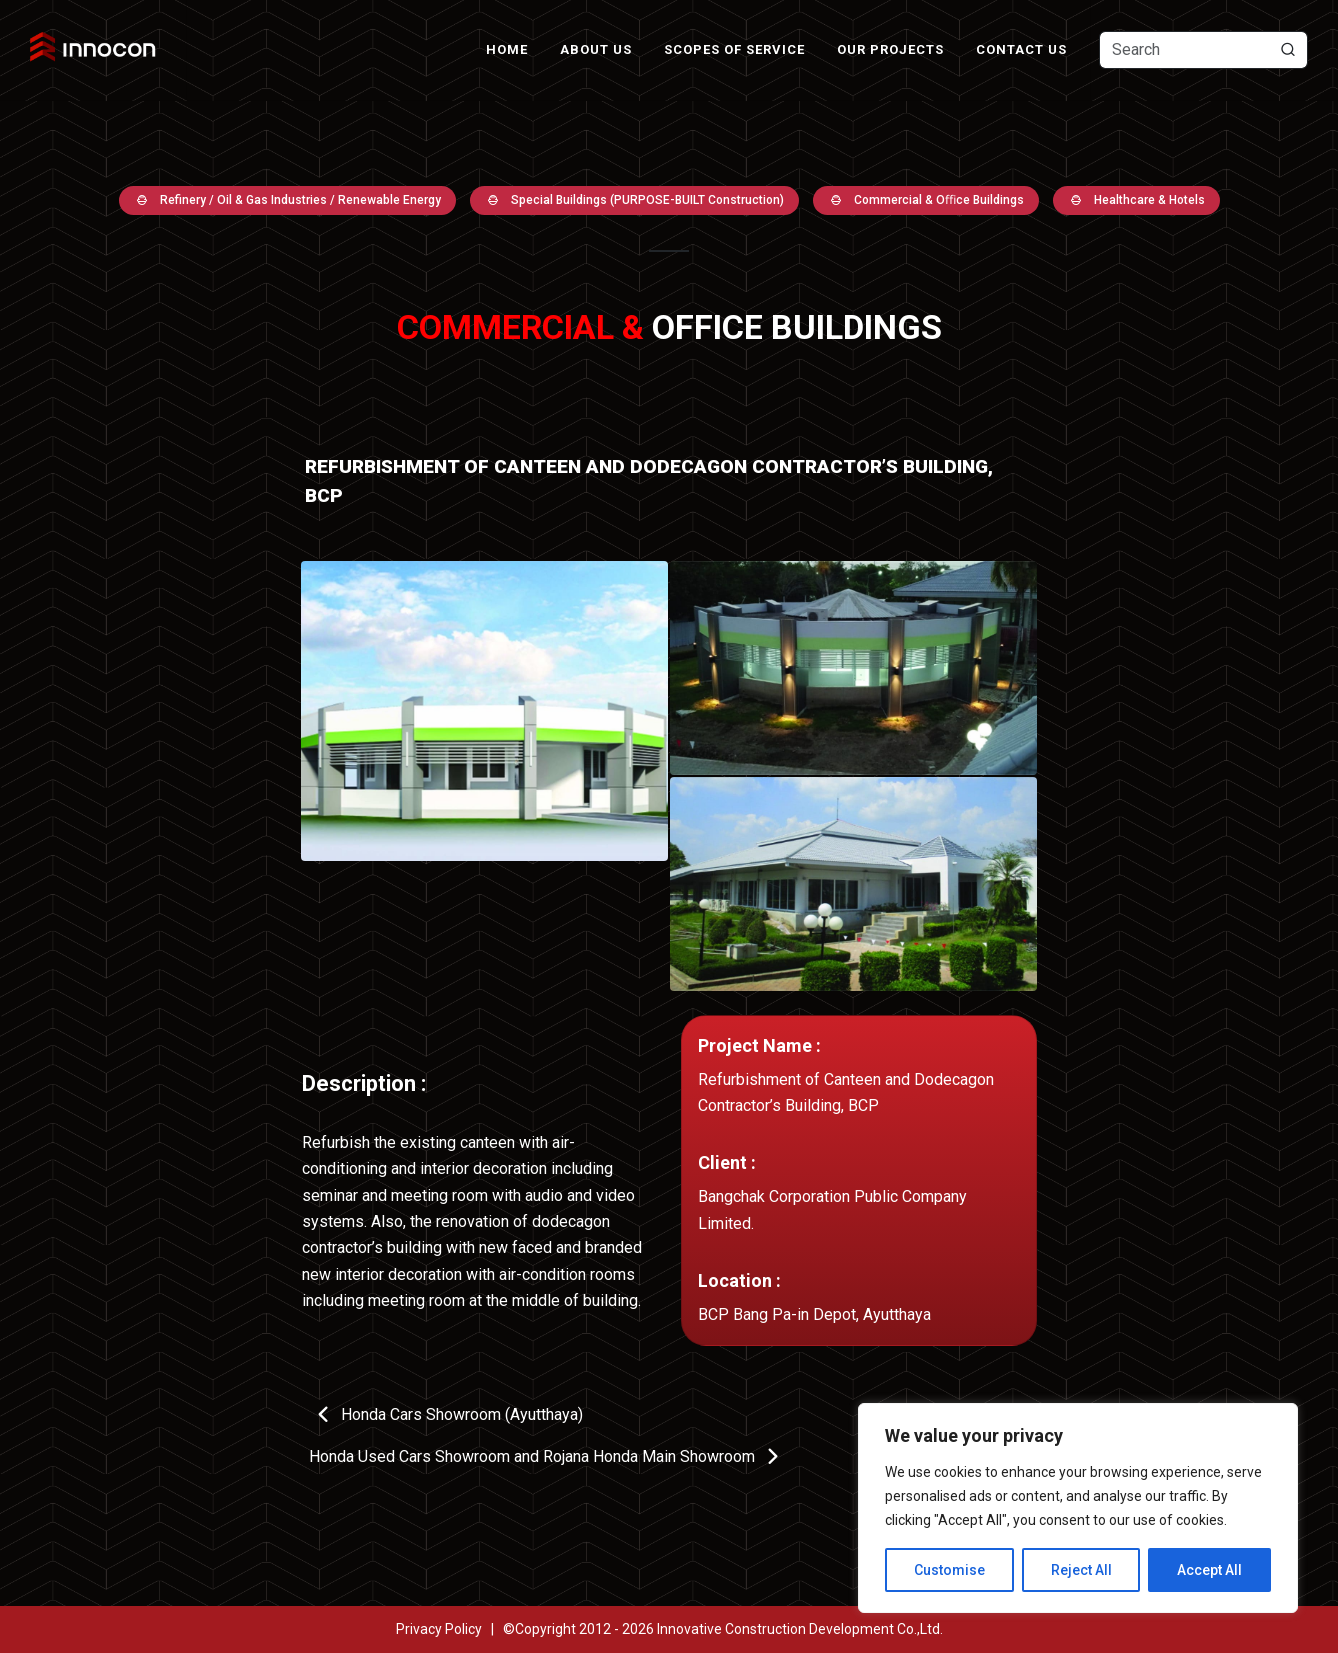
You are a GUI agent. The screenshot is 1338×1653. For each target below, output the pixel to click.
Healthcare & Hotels (1136, 200)
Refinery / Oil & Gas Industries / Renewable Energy (287, 200)
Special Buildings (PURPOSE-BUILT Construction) (634, 200)
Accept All (1209, 1570)
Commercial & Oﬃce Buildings (926, 200)
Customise (949, 1570)
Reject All (1081, 1570)
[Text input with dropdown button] (1203, 50)
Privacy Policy (439, 1629)
